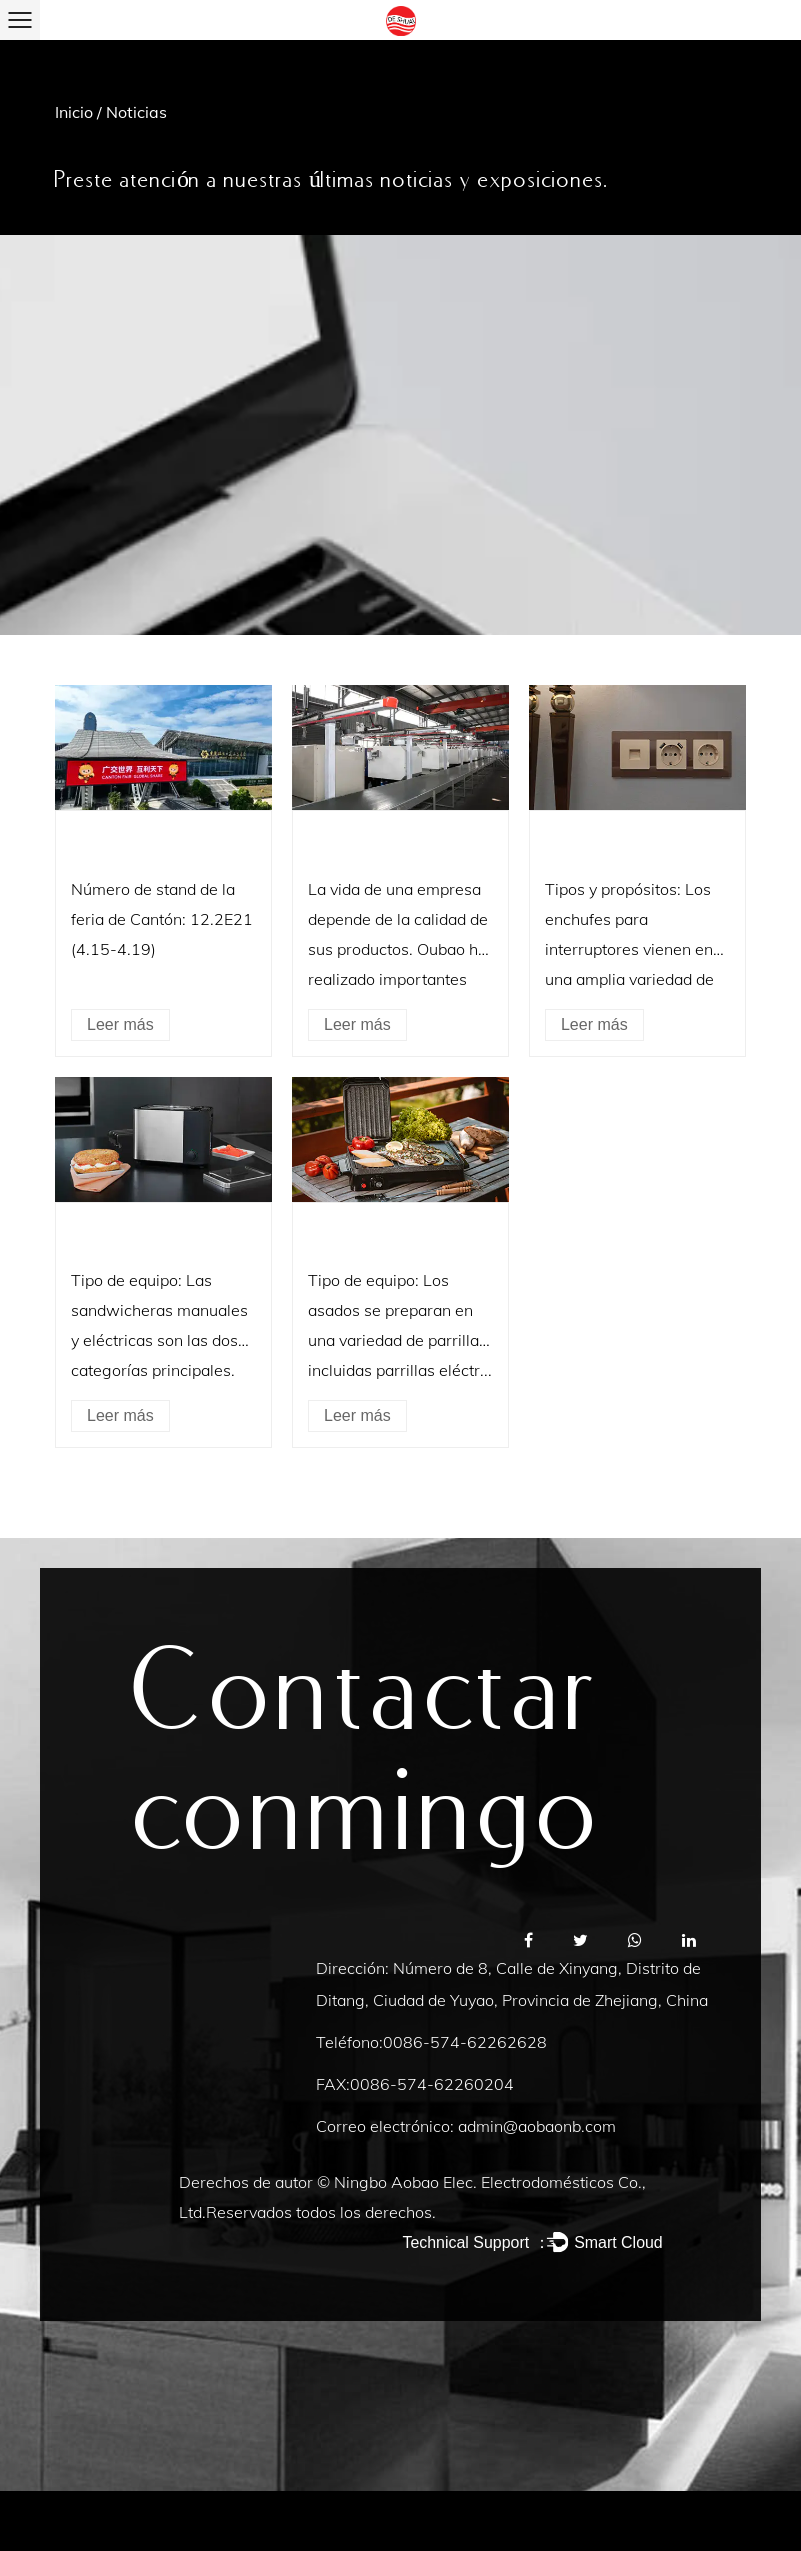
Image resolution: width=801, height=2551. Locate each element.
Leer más (120, 1024)
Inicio (74, 112)
